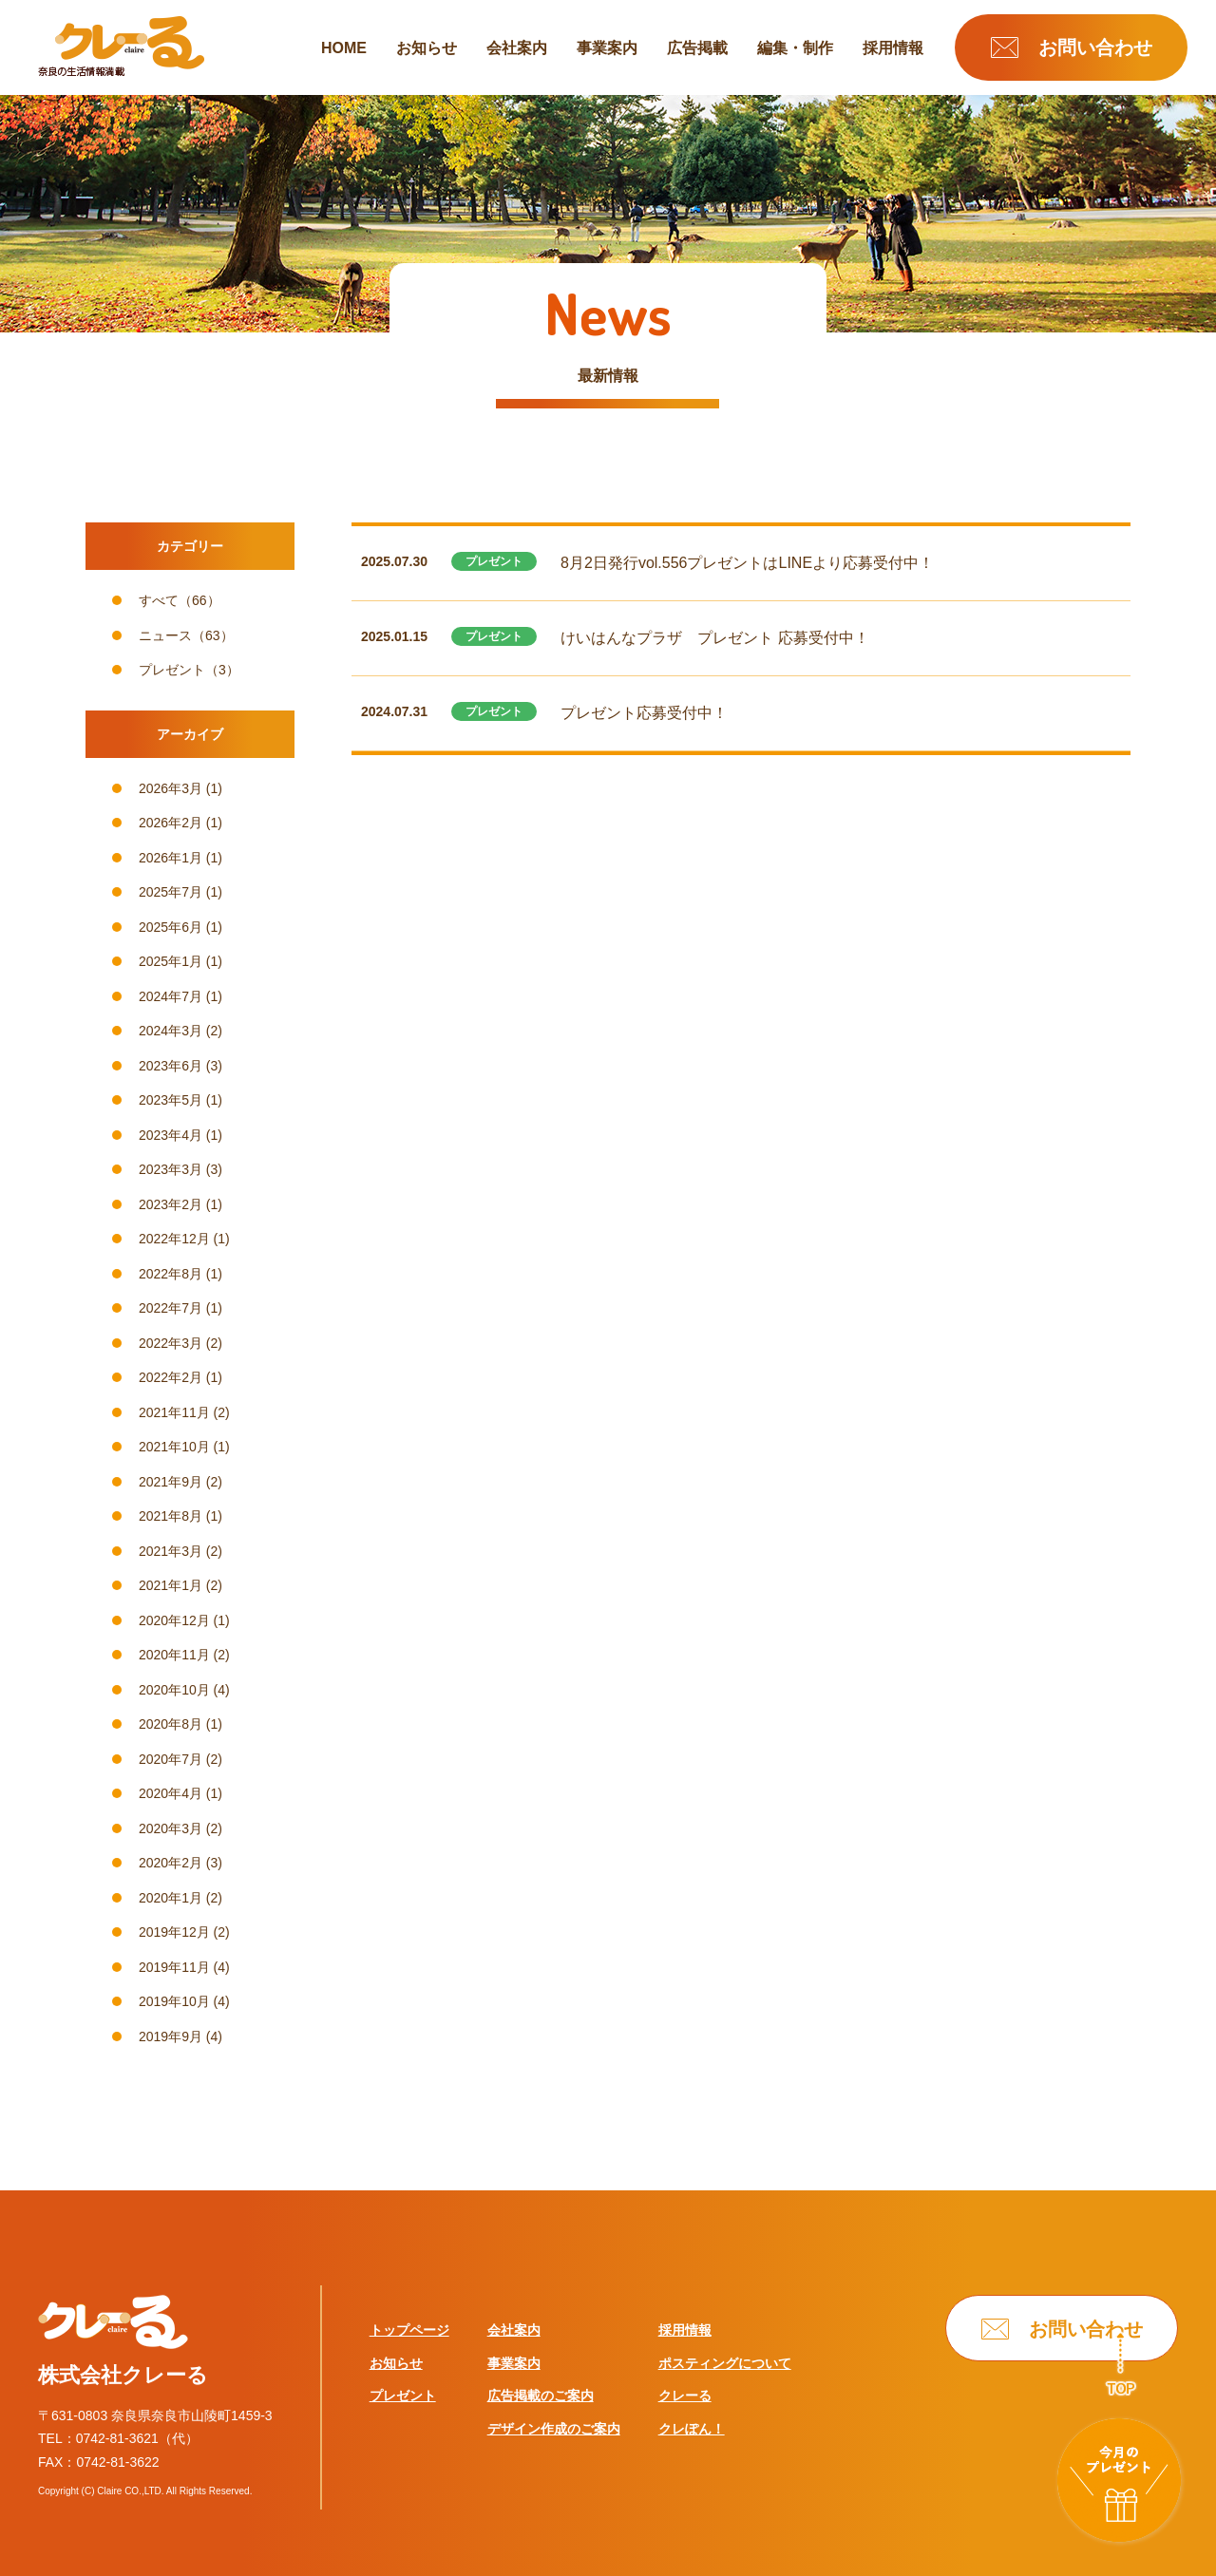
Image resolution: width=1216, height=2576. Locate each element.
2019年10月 (174, 2001)
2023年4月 (170, 1135)
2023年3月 (170, 1169)
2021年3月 (170, 1551)
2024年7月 (170, 996)
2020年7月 (170, 1759)
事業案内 (607, 48)
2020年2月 (170, 1862)
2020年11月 (174, 1654)
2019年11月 (174, 1967)
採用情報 (893, 48)
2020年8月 (170, 1724)
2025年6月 (170, 927)
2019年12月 (174, 1932)
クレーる (685, 2395)
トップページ (409, 2330)
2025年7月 (170, 892)
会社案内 (516, 48)
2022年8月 (170, 1273)
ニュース (165, 635)
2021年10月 (174, 1446)
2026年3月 (170, 788)
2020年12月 (174, 1620)
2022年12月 (174, 1238)
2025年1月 (170, 961)
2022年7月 (170, 1308)
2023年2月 (170, 1204)
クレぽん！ (691, 2428)
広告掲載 (697, 48)
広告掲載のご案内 (540, 2395)
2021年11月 (174, 1412)
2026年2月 (170, 822)
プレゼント (172, 669)
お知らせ (426, 48)
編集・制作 (795, 48)
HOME (344, 48)
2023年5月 (170, 1100)
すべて (159, 600)
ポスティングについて (724, 2363)
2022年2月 (170, 1377)
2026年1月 (170, 857)
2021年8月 (170, 1516)
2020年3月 (170, 1828)
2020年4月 (170, 1793)
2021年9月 (170, 1481)
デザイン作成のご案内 (553, 2428)
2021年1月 (170, 1585)
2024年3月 (170, 1030)
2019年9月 (170, 2036)
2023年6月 (170, 1065)
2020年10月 (174, 1689)
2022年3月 (170, 1343)
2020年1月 (170, 1897)
